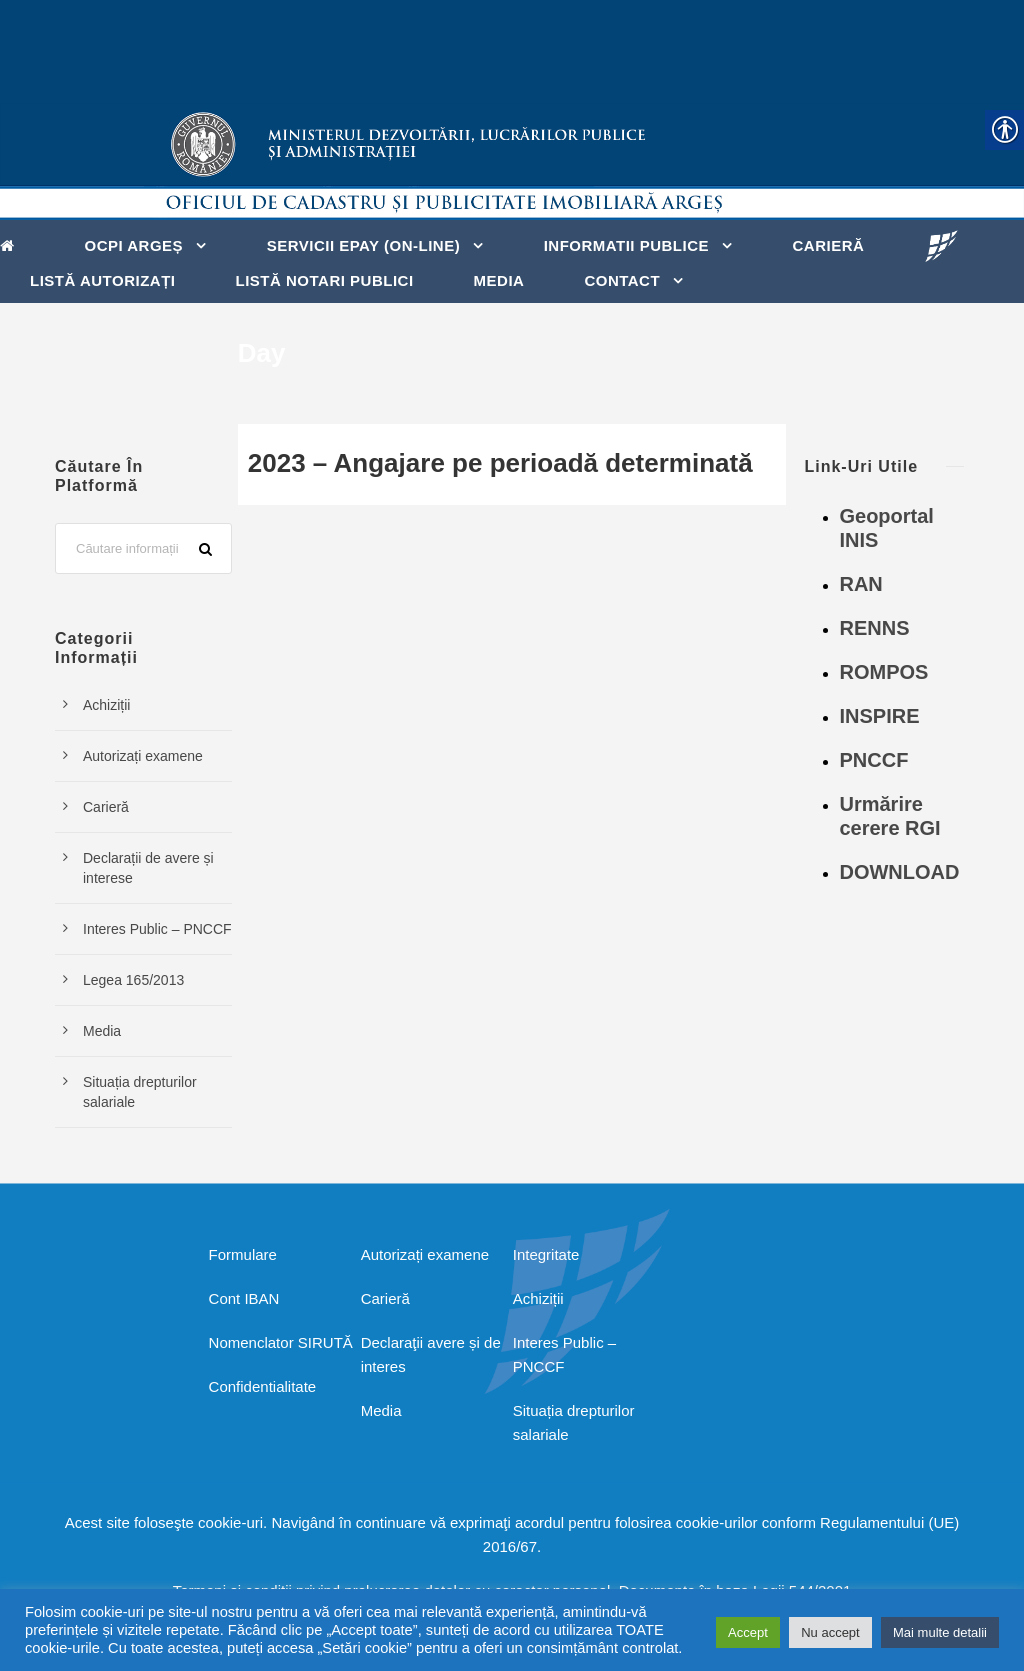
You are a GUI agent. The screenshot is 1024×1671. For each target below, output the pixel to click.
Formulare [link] (243, 1254)
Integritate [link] (546, 1254)
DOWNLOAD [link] (899, 872)
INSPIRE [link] (879, 716)
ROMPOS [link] (883, 672)
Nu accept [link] (830, 1632)
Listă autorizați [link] (103, 280)
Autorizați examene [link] (143, 756)
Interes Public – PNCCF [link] (157, 929)
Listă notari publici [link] (325, 280)
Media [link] (499, 280)
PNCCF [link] (873, 760)
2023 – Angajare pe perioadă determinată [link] (500, 463)
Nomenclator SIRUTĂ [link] (281, 1342)
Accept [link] (748, 1632)
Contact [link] (622, 280)
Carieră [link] (829, 245)
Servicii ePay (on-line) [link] (364, 245)
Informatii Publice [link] (626, 245)
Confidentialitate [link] (263, 1386)
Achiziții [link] (106, 705)
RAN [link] (860, 584)
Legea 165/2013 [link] (133, 980)
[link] (12, 244)
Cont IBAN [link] (244, 1298)
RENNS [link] (874, 628)
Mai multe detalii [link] (940, 1632)
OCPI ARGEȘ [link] (134, 245)
